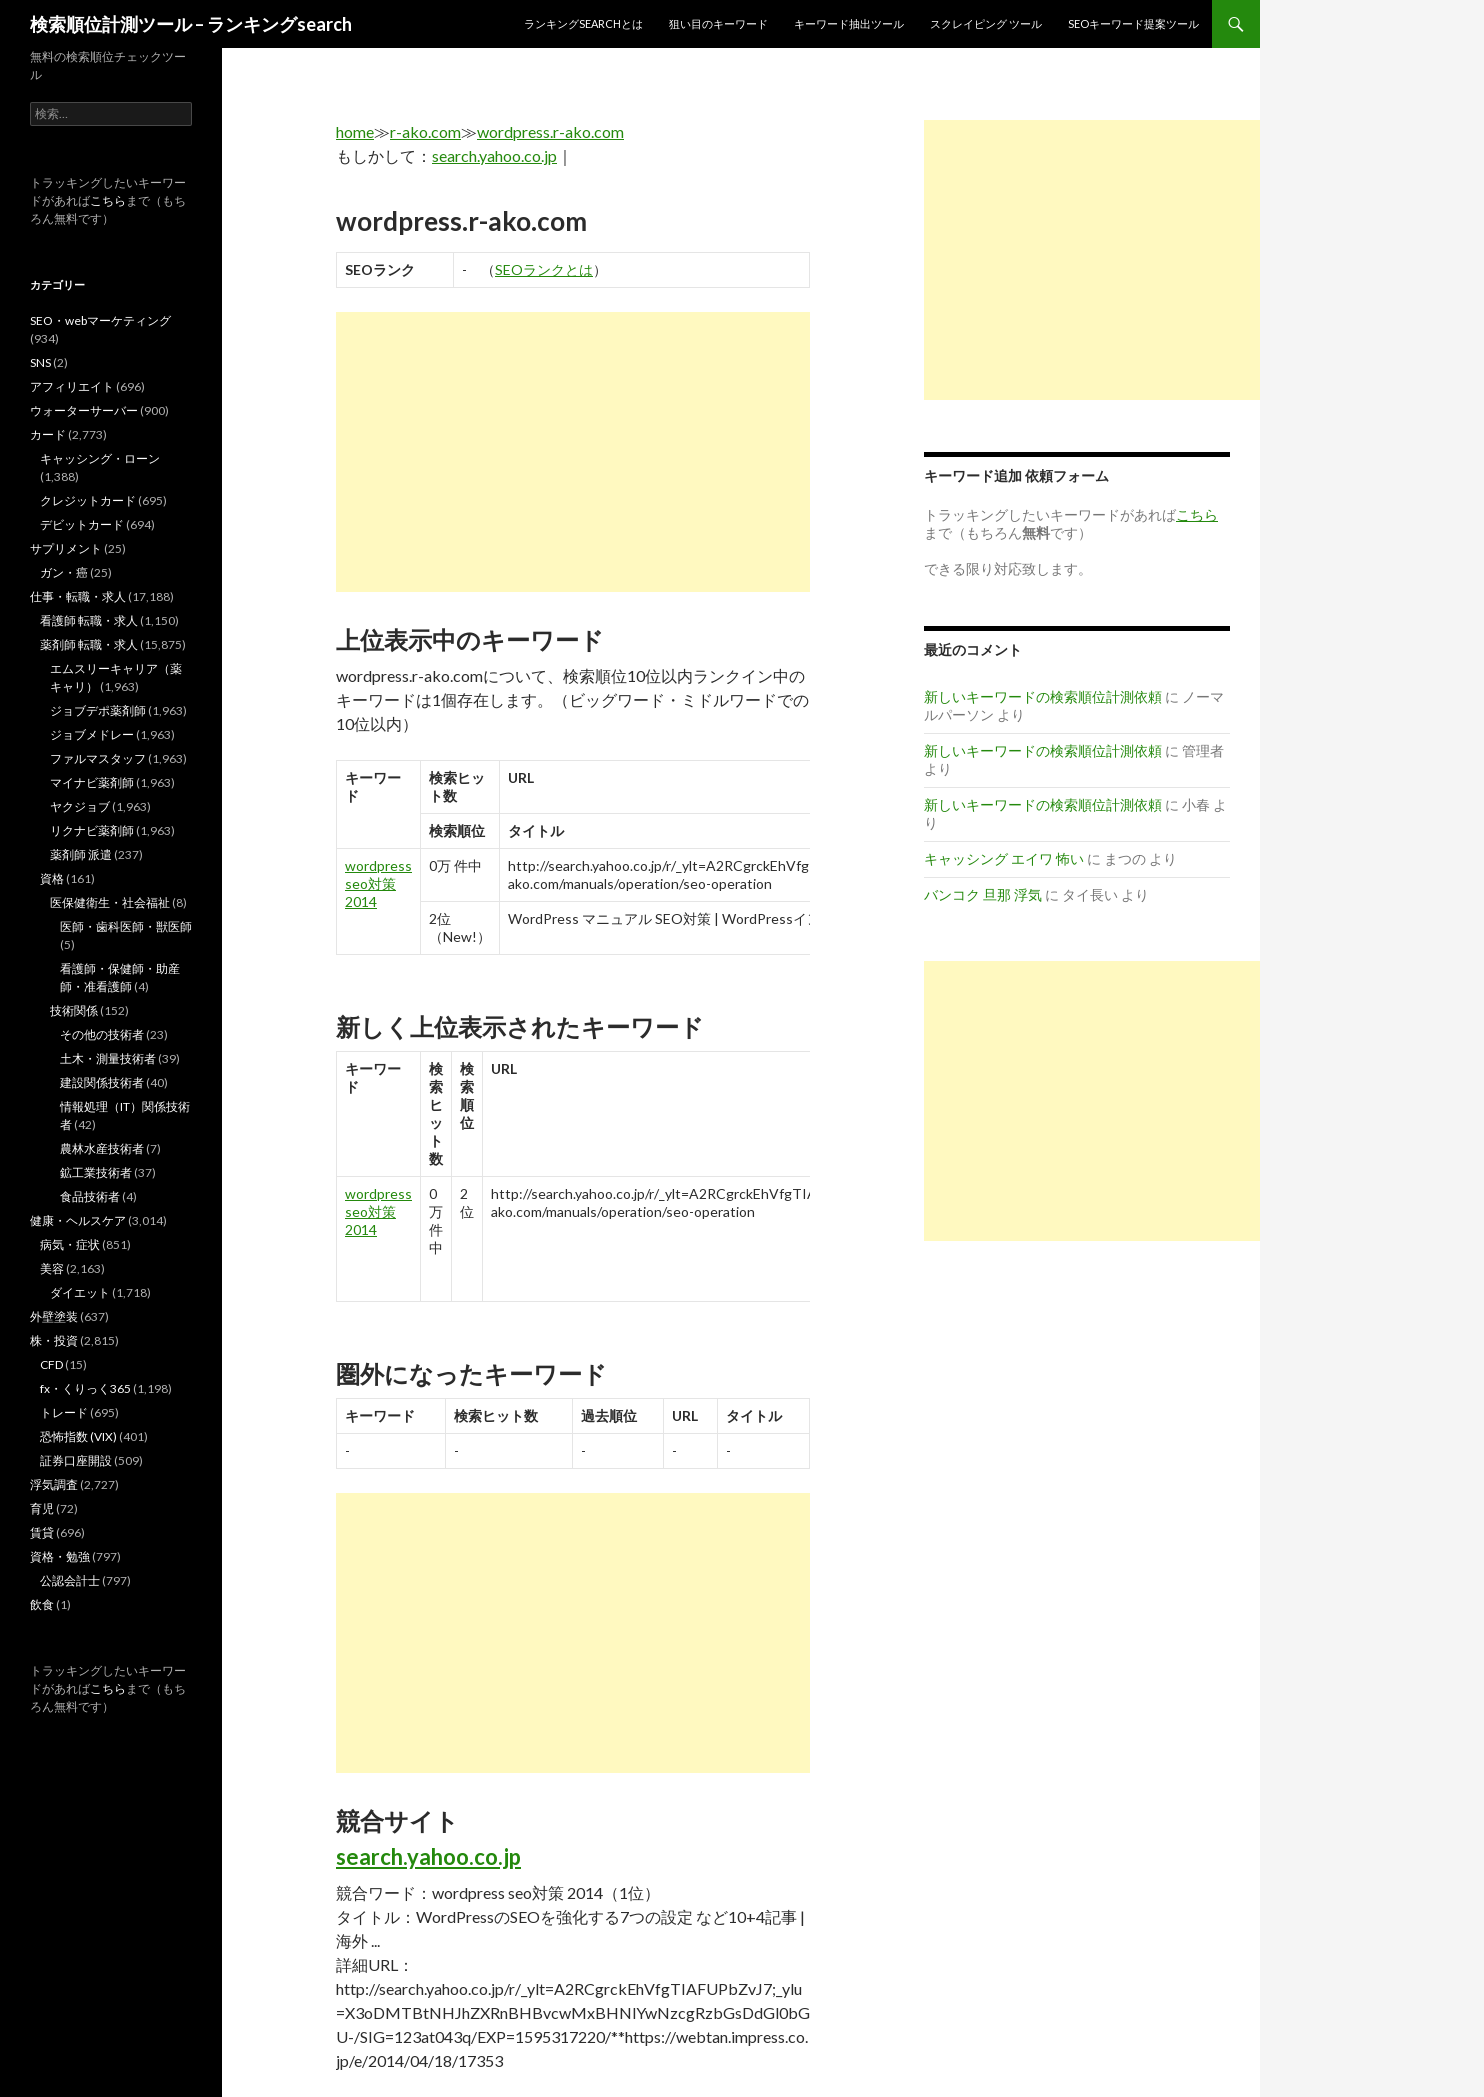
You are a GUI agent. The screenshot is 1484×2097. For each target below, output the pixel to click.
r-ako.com (425, 131)
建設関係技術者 (102, 1082)
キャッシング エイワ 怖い (1004, 858)
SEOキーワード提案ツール (1133, 23)
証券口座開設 (76, 1460)
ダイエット (80, 1292)
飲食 (42, 1604)
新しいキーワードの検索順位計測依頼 (1043, 696)
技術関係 (74, 1010)
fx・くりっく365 (85, 1388)
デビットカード (82, 524)
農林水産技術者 (102, 1148)
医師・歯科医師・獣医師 (126, 926)
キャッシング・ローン (100, 458)
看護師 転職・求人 (89, 620)
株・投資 (54, 1340)
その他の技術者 (102, 1034)
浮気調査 (54, 1484)
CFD (51, 1364)
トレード (64, 1412)
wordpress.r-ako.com (550, 131)
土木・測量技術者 (108, 1058)
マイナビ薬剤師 (92, 782)
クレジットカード (88, 500)
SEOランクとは (544, 269)
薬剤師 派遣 (81, 854)
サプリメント (66, 548)
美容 (52, 1268)
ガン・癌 (64, 572)
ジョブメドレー (92, 734)
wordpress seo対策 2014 (378, 883)
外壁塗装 (54, 1316)
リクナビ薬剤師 (92, 830)
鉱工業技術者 (96, 1172)
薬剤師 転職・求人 (89, 644)
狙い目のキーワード (718, 23)
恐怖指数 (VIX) (78, 1436)
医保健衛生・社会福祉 (110, 902)
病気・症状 (70, 1244)
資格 (52, 878)
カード (48, 434)
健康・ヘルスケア (78, 1220)
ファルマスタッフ (98, 758)
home (355, 131)
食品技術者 (90, 1196)
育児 (42, 1508)
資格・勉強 (60, 1556)
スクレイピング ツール (986, 23)
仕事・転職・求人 (78, 596)
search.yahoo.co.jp (494, 155)
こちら (108, 200)
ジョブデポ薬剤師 (98, 710)
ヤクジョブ (80, 806)
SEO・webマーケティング (100, 320)
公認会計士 (70, 1580)
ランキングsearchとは (583, 23)
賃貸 (42, 1532)
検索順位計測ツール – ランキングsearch (191, 24)
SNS (40, 362)
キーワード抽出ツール (849, 23)
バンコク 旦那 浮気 (983, 894)
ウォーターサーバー (84, 410)
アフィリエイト (72, 386)
